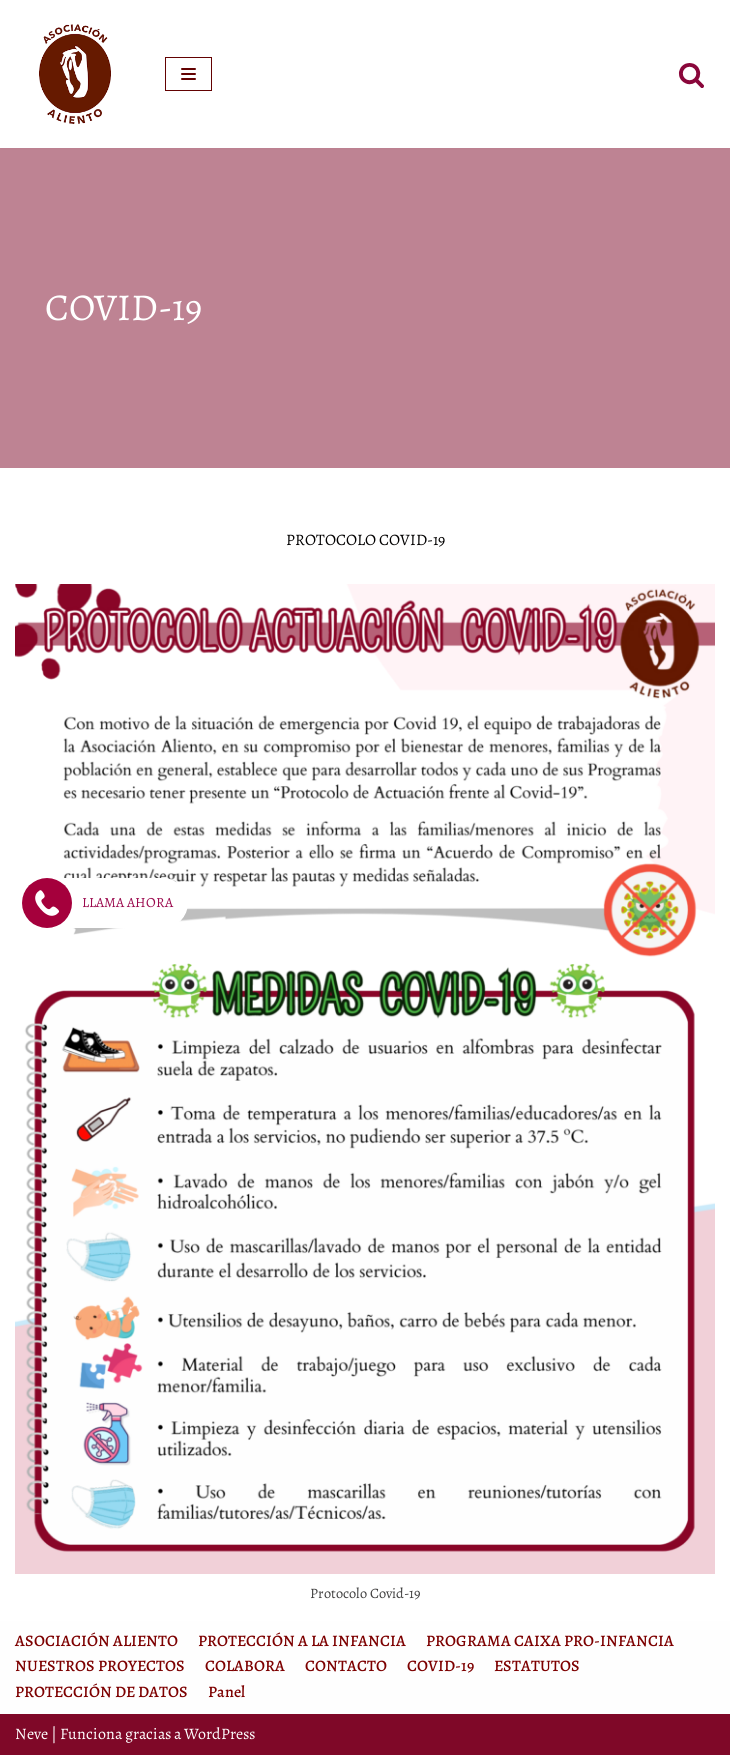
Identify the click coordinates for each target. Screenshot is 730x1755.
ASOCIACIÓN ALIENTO (96, 1641)
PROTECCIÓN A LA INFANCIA (302, 1641)
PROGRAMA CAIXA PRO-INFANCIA (550, 1641)
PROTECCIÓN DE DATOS (101, 1692)
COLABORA (245, 1666)
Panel (226, 1692)
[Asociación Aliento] (75, 74)
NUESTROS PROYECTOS (100, 1666)
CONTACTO (346, 1666)
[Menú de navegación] (188, 74)
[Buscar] (691, 74)
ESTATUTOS (537, 1666)
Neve (31, 1734)
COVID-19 (440, 1666)
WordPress (219, 1734)
